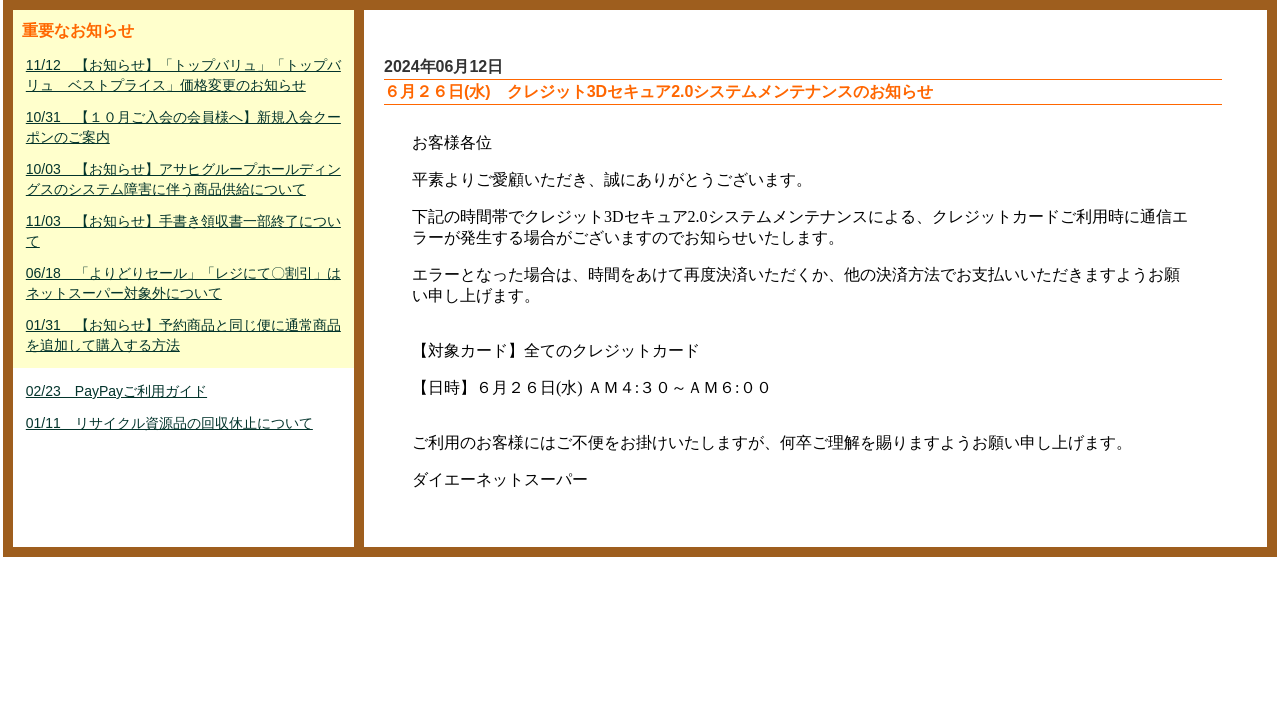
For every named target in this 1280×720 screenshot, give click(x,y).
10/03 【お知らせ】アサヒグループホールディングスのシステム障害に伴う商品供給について (183, 179)
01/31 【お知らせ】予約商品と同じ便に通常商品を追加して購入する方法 (183, 335)
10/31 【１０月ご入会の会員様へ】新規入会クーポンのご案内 (183, 127)
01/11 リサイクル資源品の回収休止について (169, 423)
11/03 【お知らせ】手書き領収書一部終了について (183, 231)
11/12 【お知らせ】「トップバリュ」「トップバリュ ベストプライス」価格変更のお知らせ (183, 75)
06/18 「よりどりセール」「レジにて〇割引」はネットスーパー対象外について (183, 283)
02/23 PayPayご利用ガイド (116, 391)
